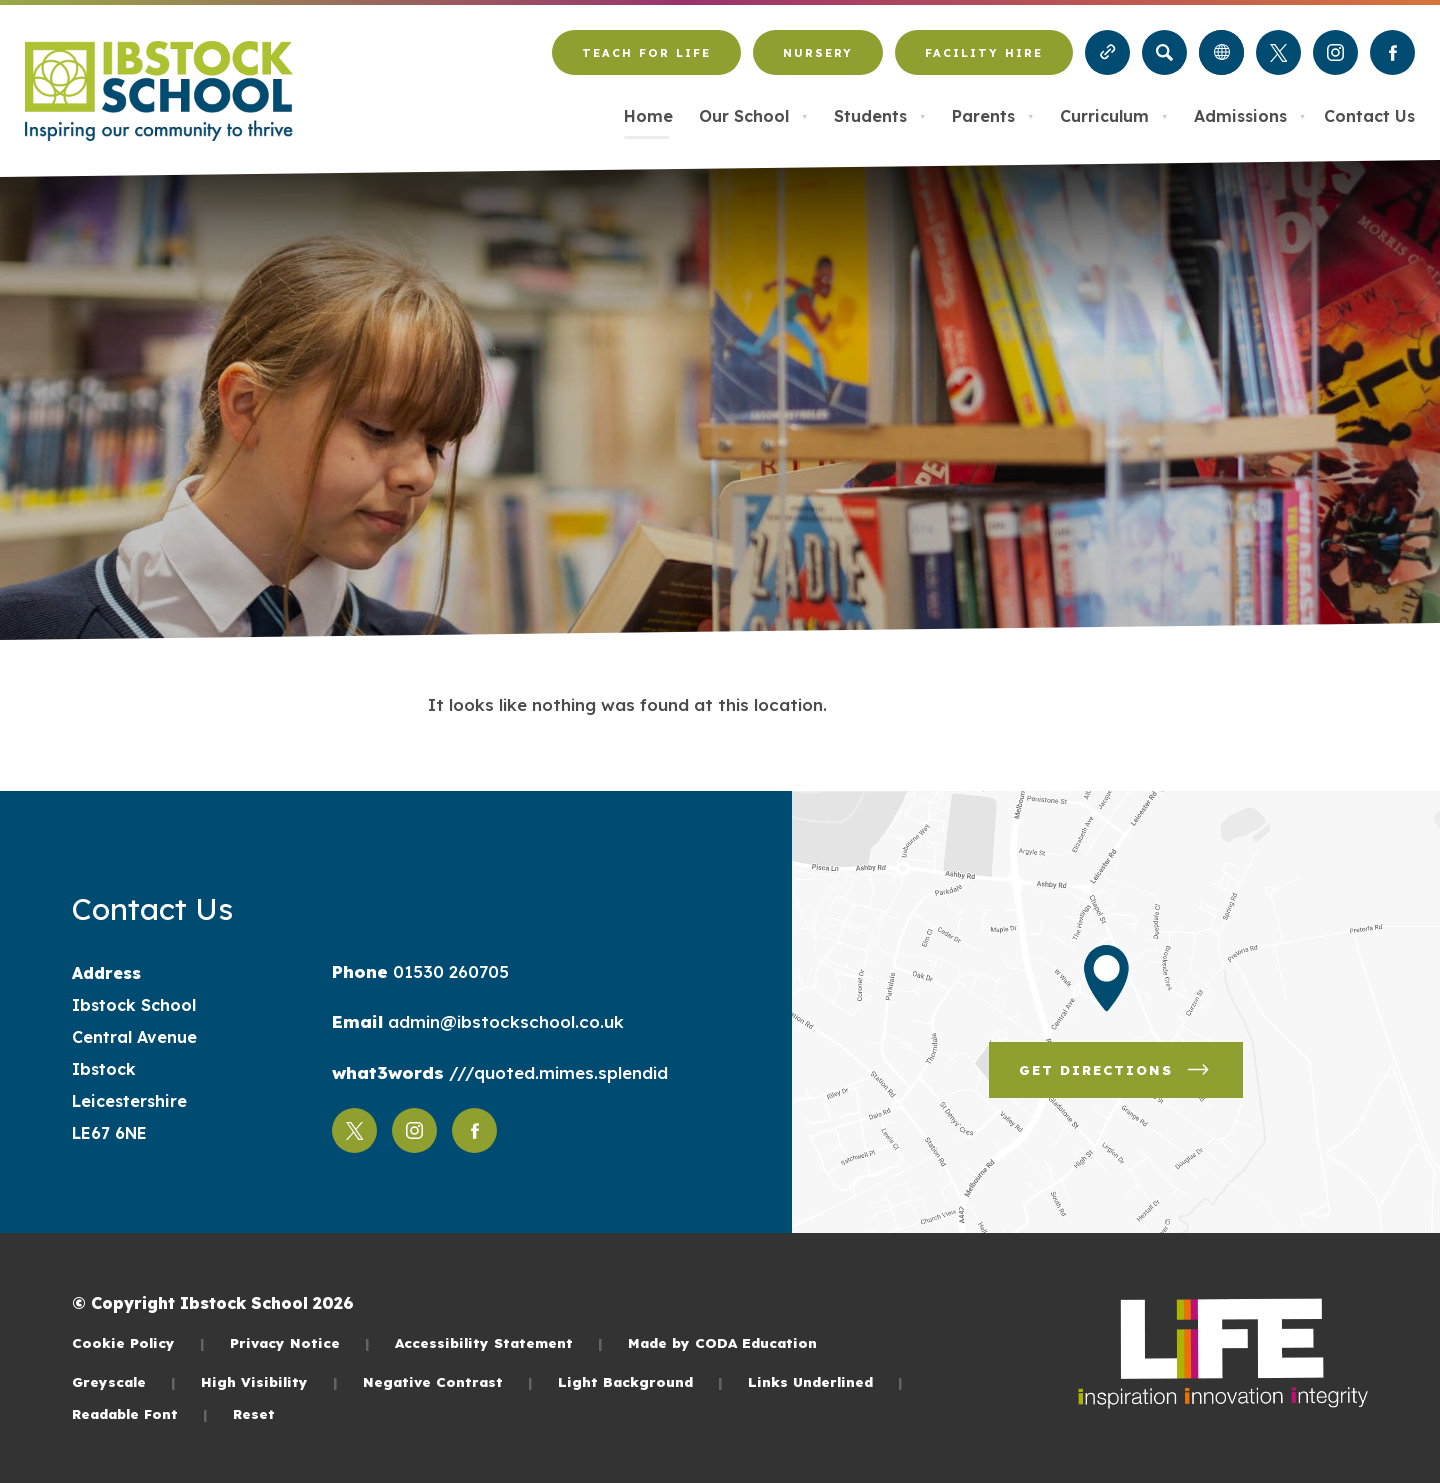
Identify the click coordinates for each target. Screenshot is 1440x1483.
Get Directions (1116, 1070)
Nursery (818, 53)
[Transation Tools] (1221, 52)
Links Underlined (825, 1381)
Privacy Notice (300, 1342)
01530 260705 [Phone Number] (448, 971)
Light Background (640, 1381)
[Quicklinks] (1107, 52)
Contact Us (1369, 116)
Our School (753, 116)
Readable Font (140, 1413)
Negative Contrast (448, 1381)
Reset (254, 1413)
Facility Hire (984, 53)
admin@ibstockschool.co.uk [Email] (503, 1021)
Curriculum (1114, 116)
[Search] (1164, 52)
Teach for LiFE (646, 53)
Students (880, 116)
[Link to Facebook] (1392, 52)
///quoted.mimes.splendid (556, 1072)
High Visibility (269, 1381)
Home (648, 116)
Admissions (1250, 116)
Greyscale (124, 1381)
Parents (993, 116)
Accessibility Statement (499, 1342)
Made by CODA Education (722, 1342)
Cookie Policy (138, 1342)
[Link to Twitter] (1278, 52)
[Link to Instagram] (1335, 52)
